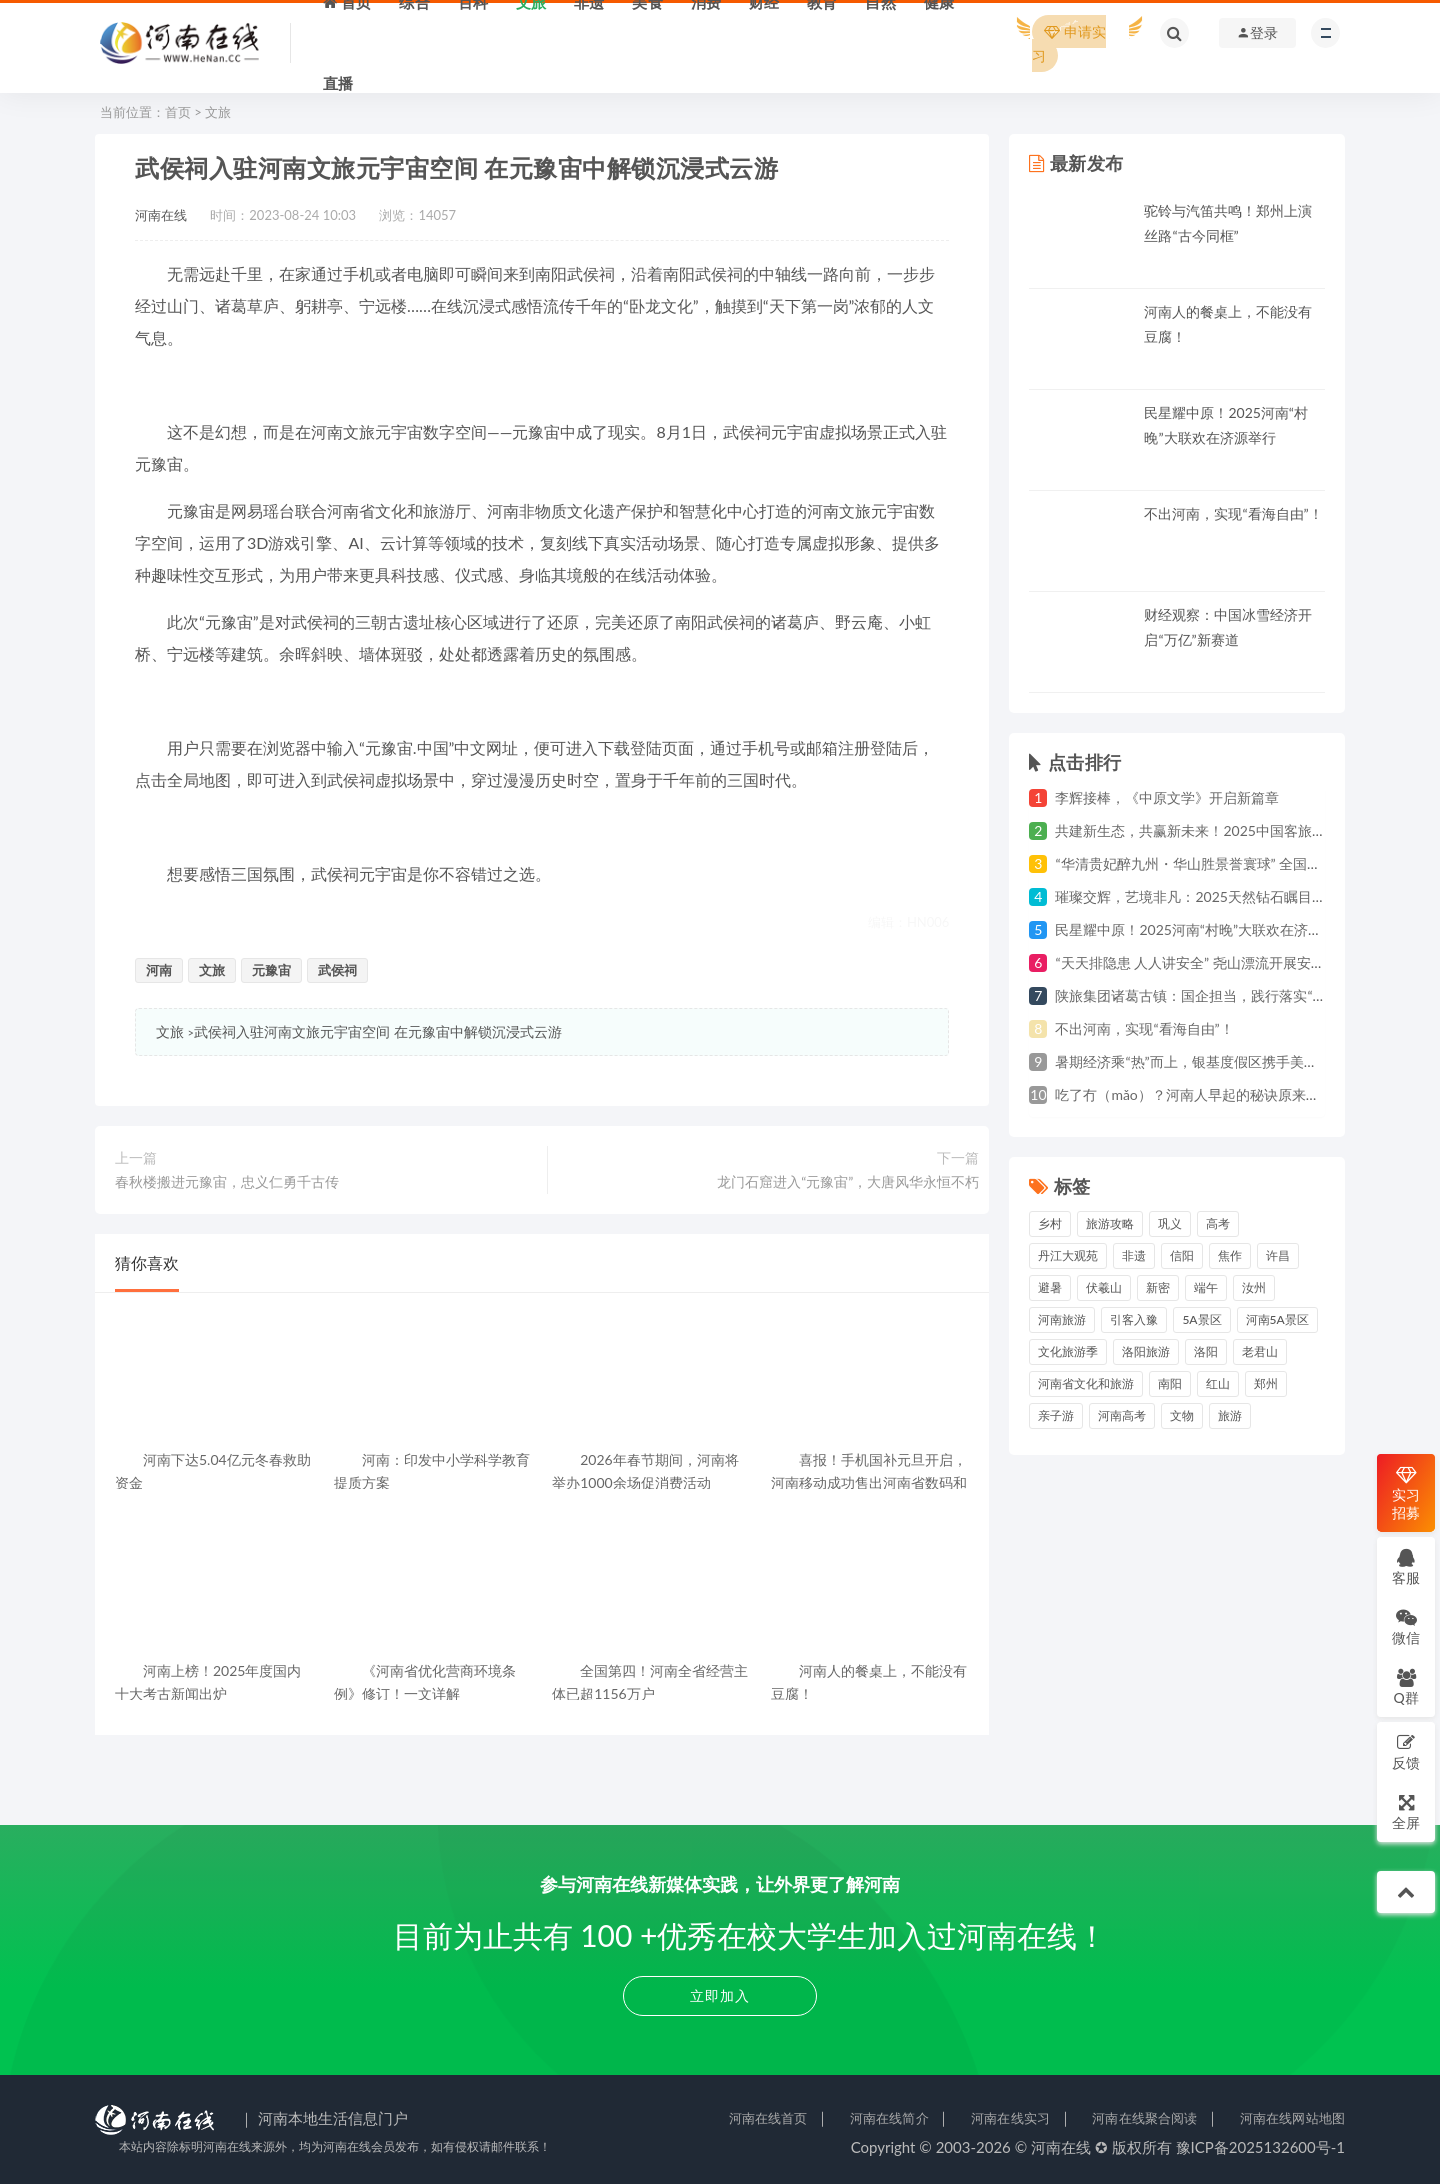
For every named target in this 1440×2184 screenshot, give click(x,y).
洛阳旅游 (1146, 1351)
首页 (178, 112)
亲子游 (1056, 1415)
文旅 (218, 112)
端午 (1206, 1287)
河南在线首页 (768, 2118)
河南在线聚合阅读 (1144, 2118)
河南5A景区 (1277, 1319)
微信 (1406, 1626)
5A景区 (1201, 1319)
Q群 (1405, 1686)
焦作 (1230, 1255)
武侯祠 (337, 970)
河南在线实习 (1010, 2118)
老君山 (1260, 1351)
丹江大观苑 (1068, 1255)
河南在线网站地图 (1292, 2118)
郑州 (1266, 1383)
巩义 (1170, 1223)
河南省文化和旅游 (1086, 1383)
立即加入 (720, 1995)
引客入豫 (1134, 1319)
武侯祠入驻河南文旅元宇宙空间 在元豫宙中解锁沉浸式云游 (378, 1031)
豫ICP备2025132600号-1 (1261, 2147)
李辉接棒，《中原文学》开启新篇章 (1167, 797)
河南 (159, 970)
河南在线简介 (889, 2118)
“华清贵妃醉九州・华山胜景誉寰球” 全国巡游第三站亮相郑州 (1244, 863)
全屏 (1406, 1811)
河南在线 (161, 215)
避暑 (1050, 1287)
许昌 (1278, 1255)
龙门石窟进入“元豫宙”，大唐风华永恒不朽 (848, 1181)
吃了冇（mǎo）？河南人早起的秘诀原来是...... (1197, 1094)
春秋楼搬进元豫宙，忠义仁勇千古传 (227, 1181)
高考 (1218, 1223)
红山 (1218, 1383)
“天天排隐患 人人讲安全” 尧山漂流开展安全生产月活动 (1224, 962)
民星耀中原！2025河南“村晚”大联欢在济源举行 (1202, 929)
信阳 (1182, 1255)
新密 (1158, 1287)
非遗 (1134, 1255)
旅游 (1230, 1415)
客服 (1406, 1566)
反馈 (1406, 1751)
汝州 (1254, 1287)
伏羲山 (1104, 1287)
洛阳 (1206, 1351)
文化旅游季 (1068, 1351)
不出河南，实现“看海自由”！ (1233, 513)
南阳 (1170, 1383)
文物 (1182, 1415)
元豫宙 (271, 970)
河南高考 (1122, 1415)
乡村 (1050, 1223)
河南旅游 (1062, 1319)
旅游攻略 (1110, 1223)
